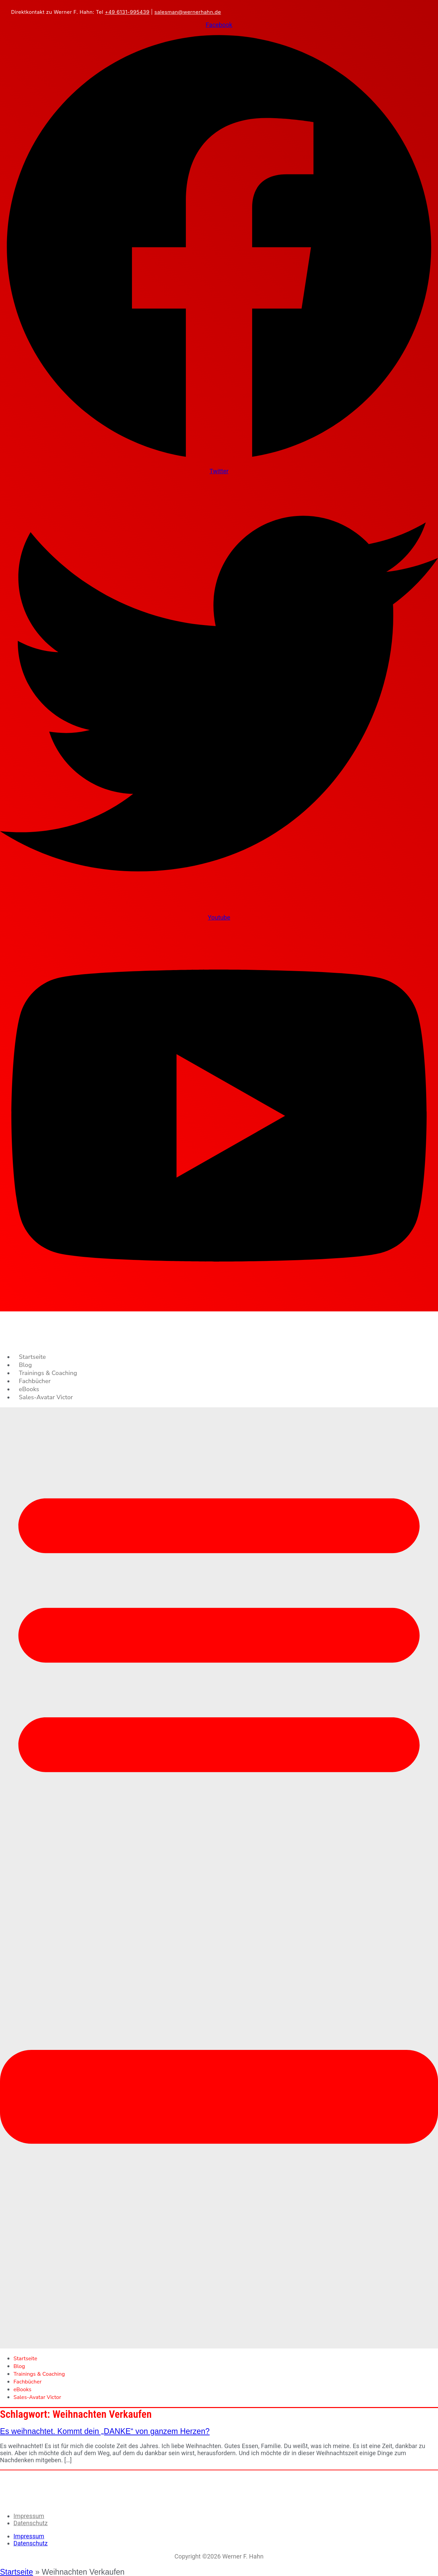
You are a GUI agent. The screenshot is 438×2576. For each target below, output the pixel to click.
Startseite (32, 1357)
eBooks (29, 1389)
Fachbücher (34, 1381)
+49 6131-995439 (127, 12)
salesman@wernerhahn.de (188, 12)
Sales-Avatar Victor (46, 1397)
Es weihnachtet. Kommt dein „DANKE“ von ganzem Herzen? (105, 2431)
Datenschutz (30, 2523)
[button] (219, 1877)
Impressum (28, 2515)
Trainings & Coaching (48, 1373)
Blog (25, 1365)
